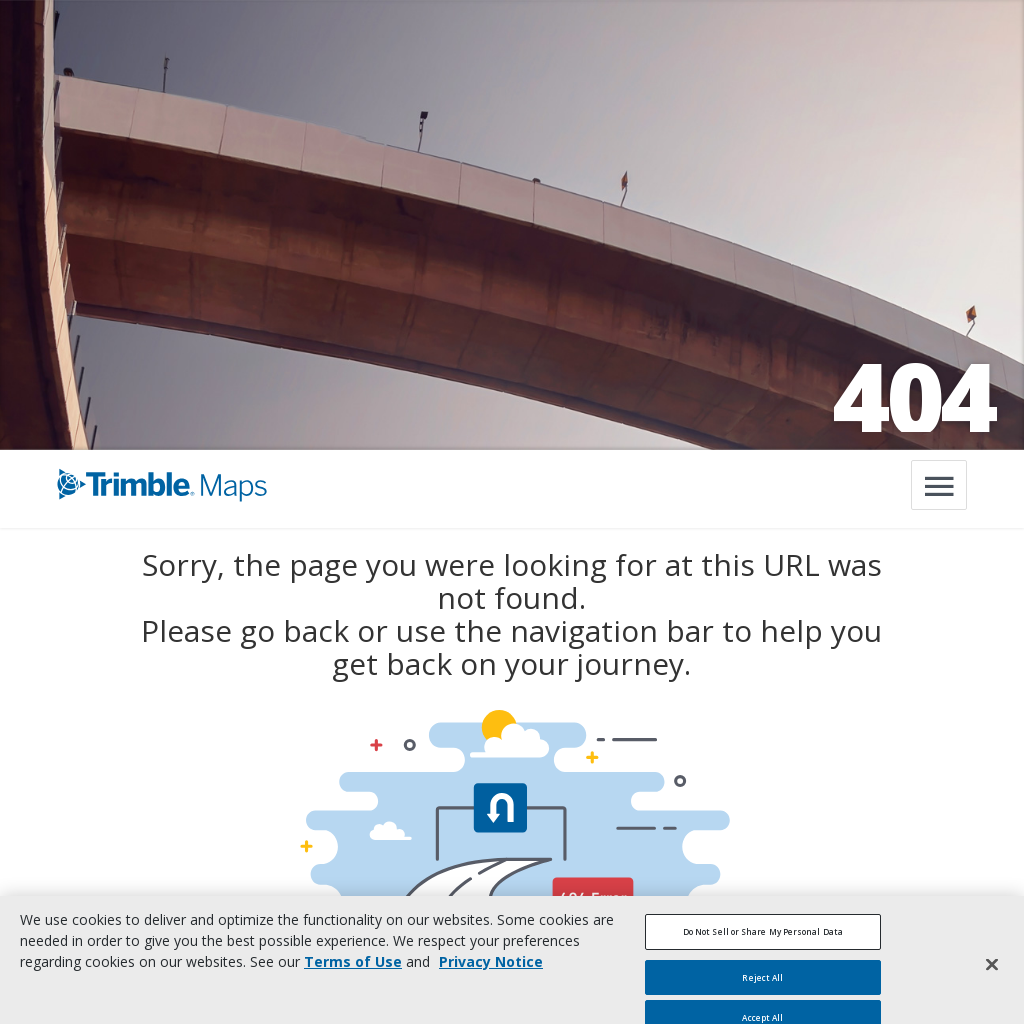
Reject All (762, 987)
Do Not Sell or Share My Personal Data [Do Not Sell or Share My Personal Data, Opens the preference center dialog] (763, 942)
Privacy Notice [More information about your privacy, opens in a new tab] (491, 972)
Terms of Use (353, 972)
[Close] (992, 975)
